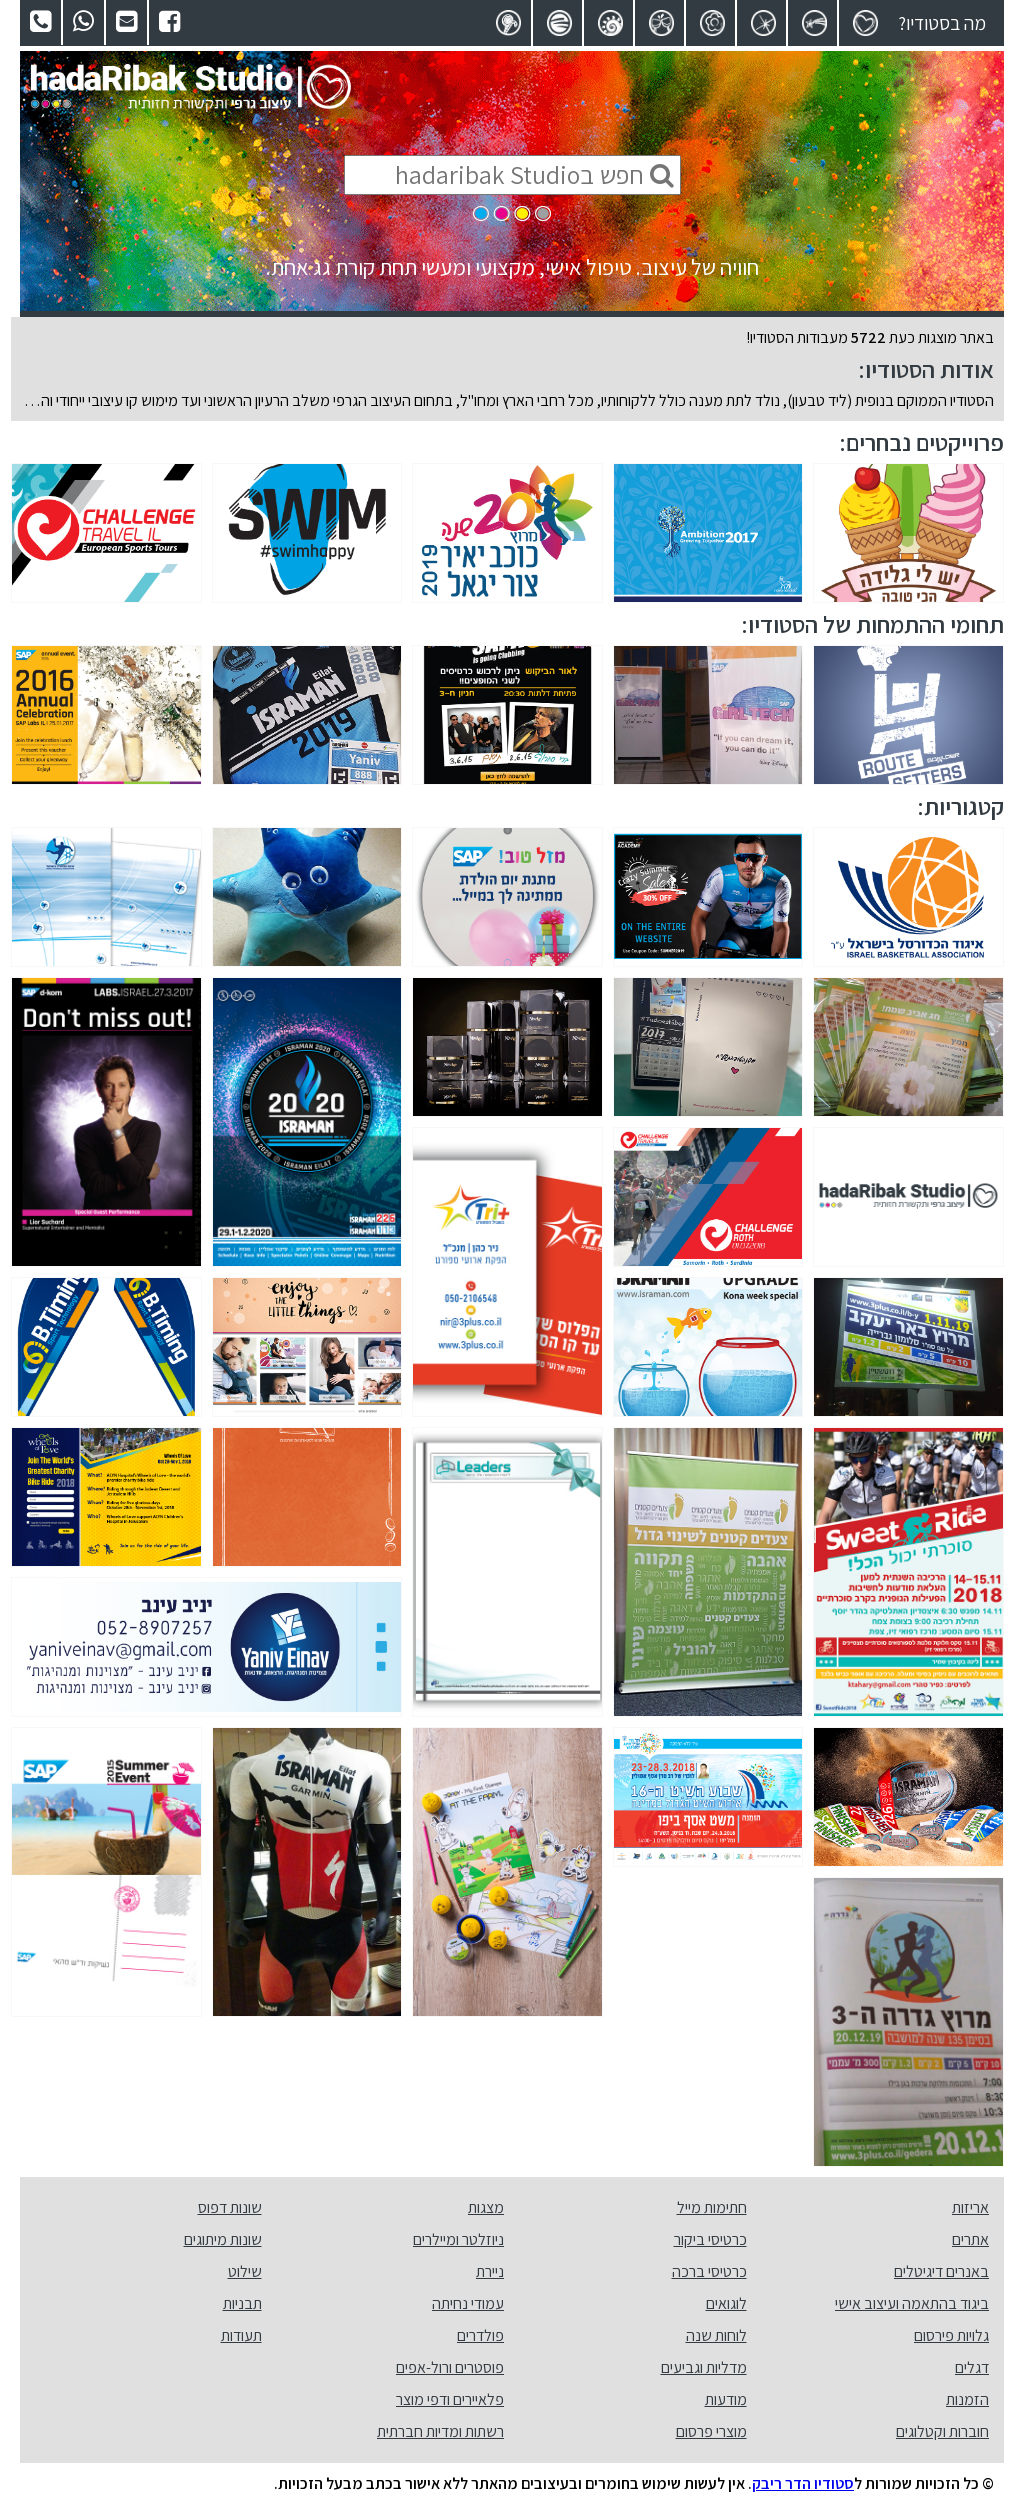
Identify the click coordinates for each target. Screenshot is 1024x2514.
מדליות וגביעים (704, 2367)
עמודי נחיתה (468, 2303)
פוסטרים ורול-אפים (450, 2367)
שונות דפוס (230, 2207)
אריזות (970, 2207)
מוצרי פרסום (711, 2431)
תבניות (242, 2303)
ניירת (490, 2271)
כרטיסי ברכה (709, 2271)
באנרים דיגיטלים (941, 2271)
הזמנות (967, 2399)
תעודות (241, 2335)
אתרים (970, 2239)
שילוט (245, 2271)
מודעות (726, 2399)
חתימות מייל (712, 2207)
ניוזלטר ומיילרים (458, 2239)
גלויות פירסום (951, 2335)
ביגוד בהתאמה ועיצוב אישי (912, 2303)
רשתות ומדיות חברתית (440, 2431)
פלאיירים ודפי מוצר (450, 2399)
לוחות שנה (716, 2335)
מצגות (486, 2207)
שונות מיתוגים (223, 2239)
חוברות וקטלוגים (942, 2431)
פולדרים (480, 2335)
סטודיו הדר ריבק (803, 2483)
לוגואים (726, 2303)
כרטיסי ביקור (710, 2239)
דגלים (972, 2367)
